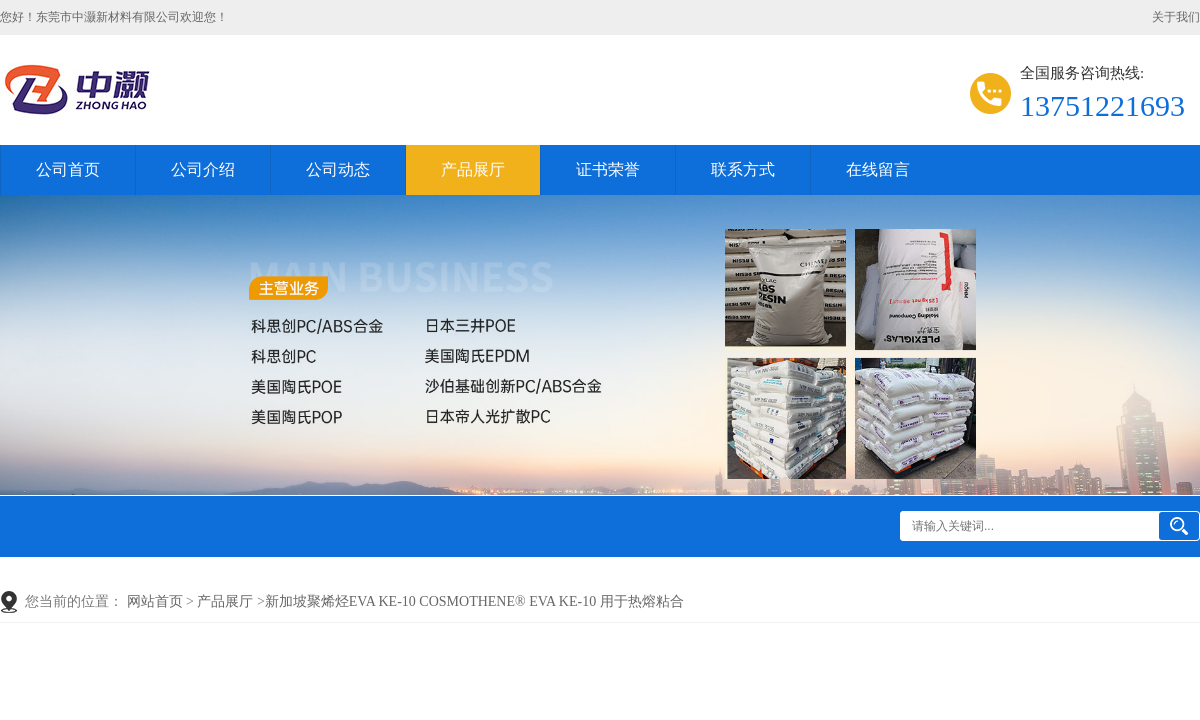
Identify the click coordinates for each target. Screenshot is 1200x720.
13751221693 (1102, 105)
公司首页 (68, 169)
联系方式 (743, 169)
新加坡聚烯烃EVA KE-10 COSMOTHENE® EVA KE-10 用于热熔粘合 (474, 601)
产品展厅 (473, 169)
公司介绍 (203, 169)
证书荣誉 (608, 169)
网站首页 (155, 601)
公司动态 (338, 169)
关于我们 (1176, 17)
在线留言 (878, 169)
